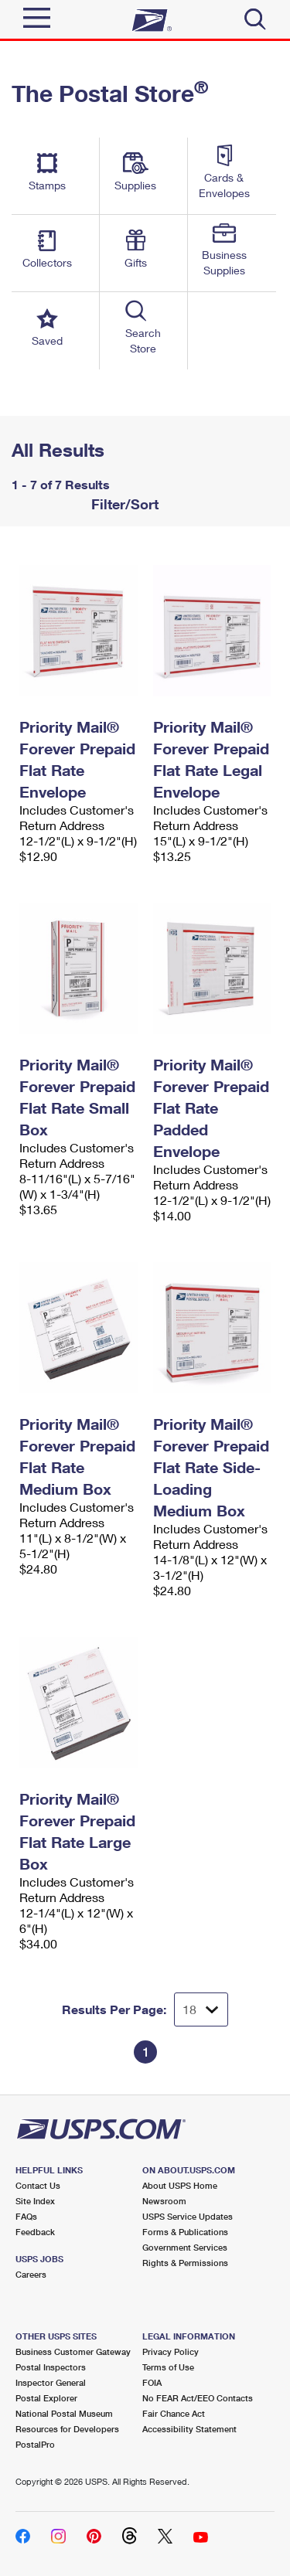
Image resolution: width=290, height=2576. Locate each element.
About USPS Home (179, 2185)
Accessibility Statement (189, 2429)
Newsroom (164, 2201)
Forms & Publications (185, 2232)
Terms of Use (168, 2367)
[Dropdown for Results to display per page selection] (201, 2009)
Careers (30, 2274)
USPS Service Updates (187, 2216)
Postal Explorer (46, 2398)
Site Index (35, 2201)
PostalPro (35, 2444)
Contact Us (37, 2185)
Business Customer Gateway (73, 2351)
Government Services (184, 2247)
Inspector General (50, 2382)
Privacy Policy (170, 2351)
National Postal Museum (64, 2413)
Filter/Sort (123, 503)
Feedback (35, 2232)
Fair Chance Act (173, 2413)
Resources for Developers (67, 2429)
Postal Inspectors (50, 2367)
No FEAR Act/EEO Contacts (197, 2398)
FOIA (152, 2382)
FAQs (26, 2216)
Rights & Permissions (185, 2263)
